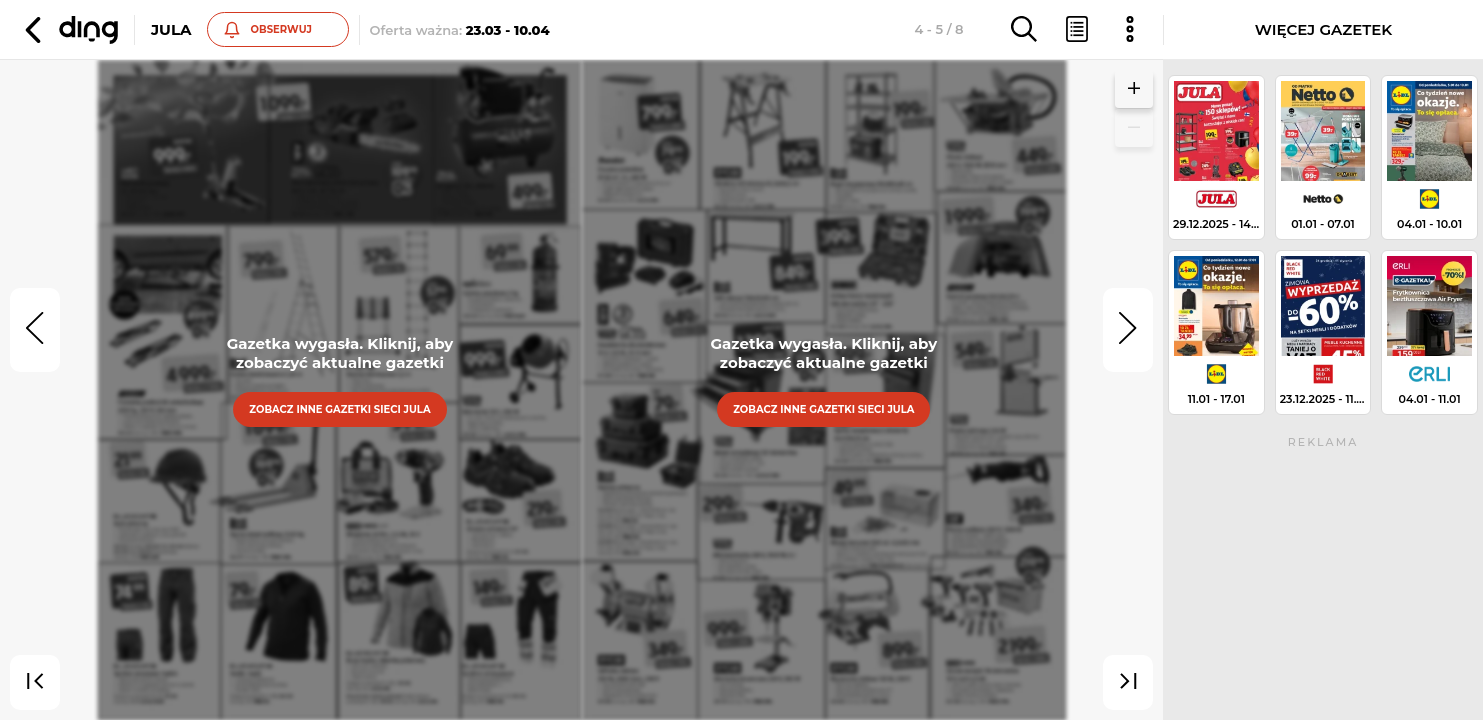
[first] (35, 683)
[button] (69, 30)
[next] (1128, 330)
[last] (1128, 683)
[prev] (35, 330)
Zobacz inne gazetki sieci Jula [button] (339, 409)
